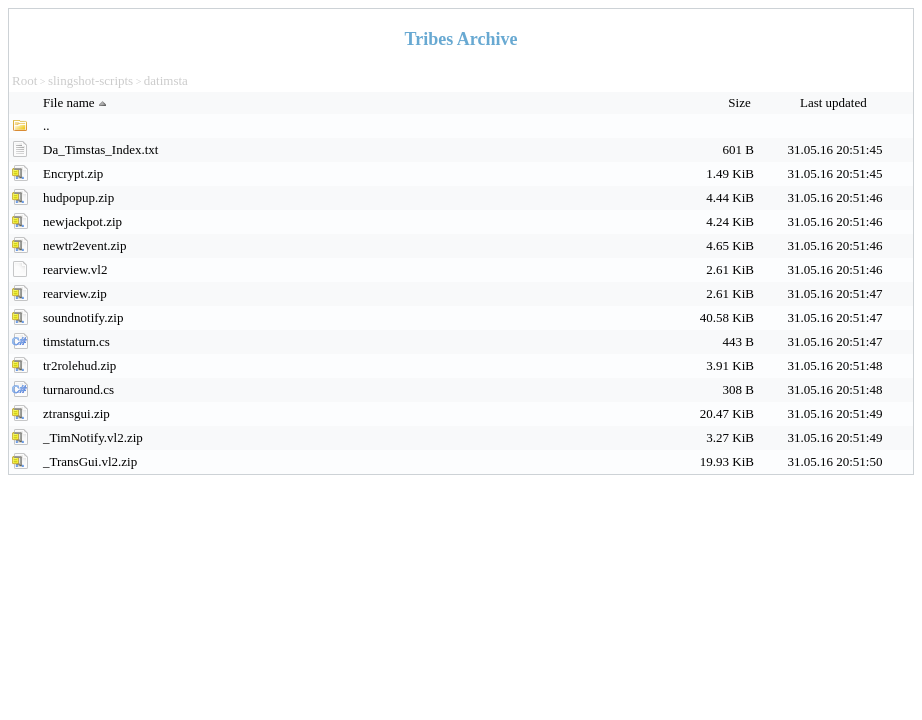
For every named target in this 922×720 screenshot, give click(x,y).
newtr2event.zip (84, 245)
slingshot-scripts (90, 80)
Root (24, 80)
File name (77, 102)
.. (46, 125)
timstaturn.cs (76, 341)
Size (741, 102)
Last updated (835, 102)
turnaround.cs (78, 389)
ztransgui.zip (76, 413)
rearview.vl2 (75, 269)
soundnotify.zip (83, 317)
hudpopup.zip (78, 197)
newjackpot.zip (82, 221)
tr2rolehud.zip (79, 365)
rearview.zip (75, 293)
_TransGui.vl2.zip (90, 461)
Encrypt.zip (73, 173)
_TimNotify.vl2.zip (93, 437)
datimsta (166, 80)
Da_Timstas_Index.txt (100, 149)
